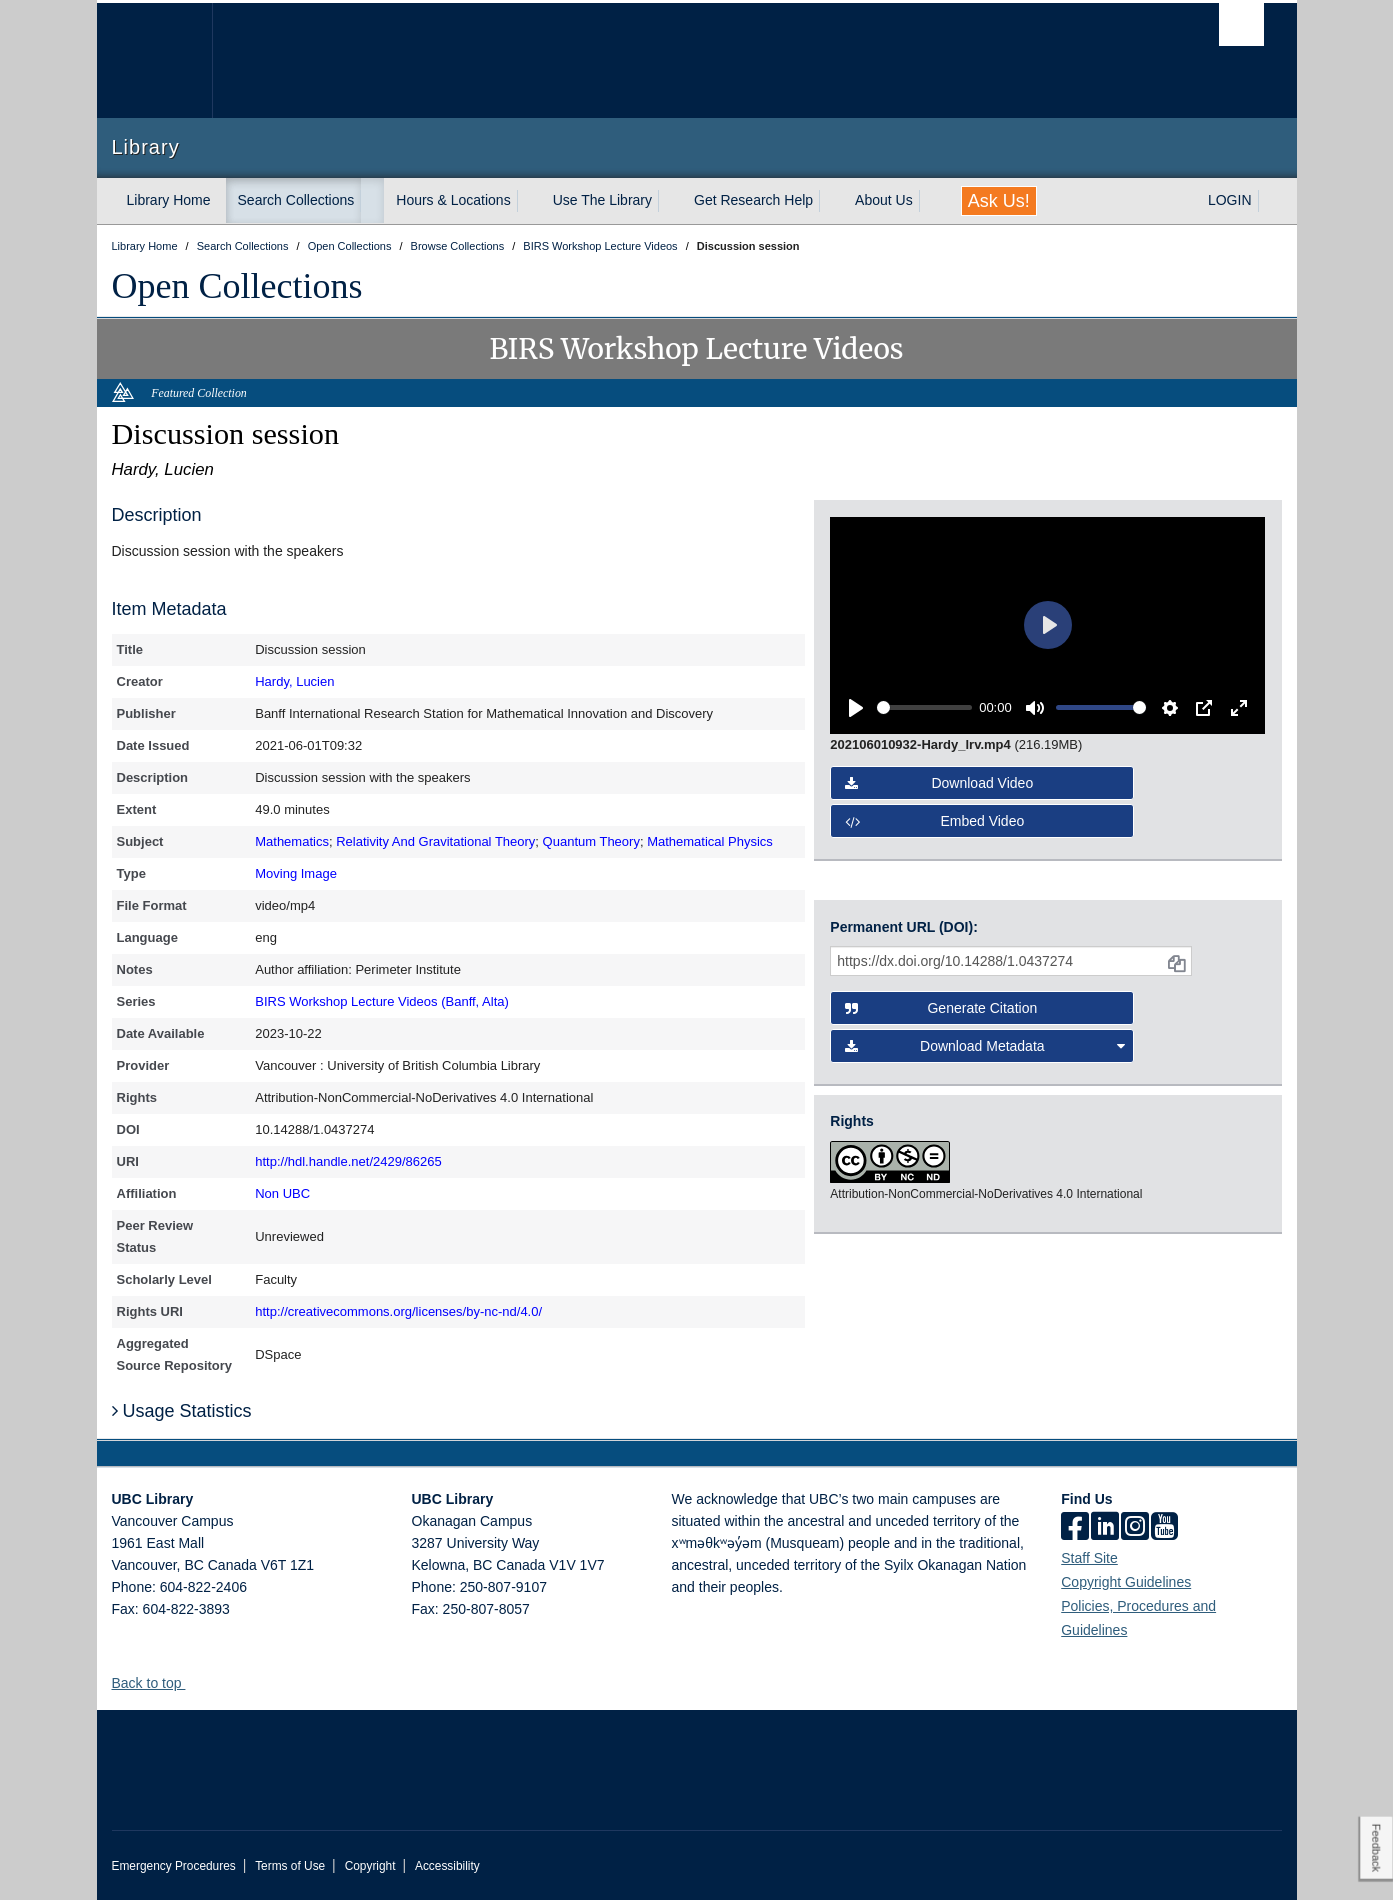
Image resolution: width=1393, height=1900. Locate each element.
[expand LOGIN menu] (1270, 201)
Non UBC (282, 1193)
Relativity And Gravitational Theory (435, 841)
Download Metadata (985, 1046)
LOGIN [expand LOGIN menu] (1230, 200)
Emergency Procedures (174, 1866)
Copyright (370, 1866)
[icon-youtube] (1164, 1528)
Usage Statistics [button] (182, 1411)
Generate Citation (941, 1008)
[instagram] (1135, 1528)
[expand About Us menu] (931, 201)
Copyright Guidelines (1126, 1582)
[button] (192, 1682)
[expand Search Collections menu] (372, 201)
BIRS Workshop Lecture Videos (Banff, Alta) (382, 1001)
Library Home (169, 200)
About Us (884, 200)
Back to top (156, 1683)
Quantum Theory (591, 841)
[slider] (924, 707)
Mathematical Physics (710, 841)
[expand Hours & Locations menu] (529, 201)
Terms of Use (290, 1866)
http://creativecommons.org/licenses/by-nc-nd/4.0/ (398, 1311)
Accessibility (447, 1866)
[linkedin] (1105, 1528)
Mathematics (292, 841)
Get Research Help (753, 200)
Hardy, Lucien (294, 681)
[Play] (856, 708)
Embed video (934, 821)
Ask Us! (999, 201)
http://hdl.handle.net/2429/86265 (348, 1161)
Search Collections (296, 200)
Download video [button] (939, 783)
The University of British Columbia (154, 60)
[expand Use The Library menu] (670, 201)
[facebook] (1075, 1528)
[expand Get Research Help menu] (831, 201)
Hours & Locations (453, 200)
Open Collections (237, 286)
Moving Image (296, 873)
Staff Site (1089, 1558)
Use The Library (602, 200)
